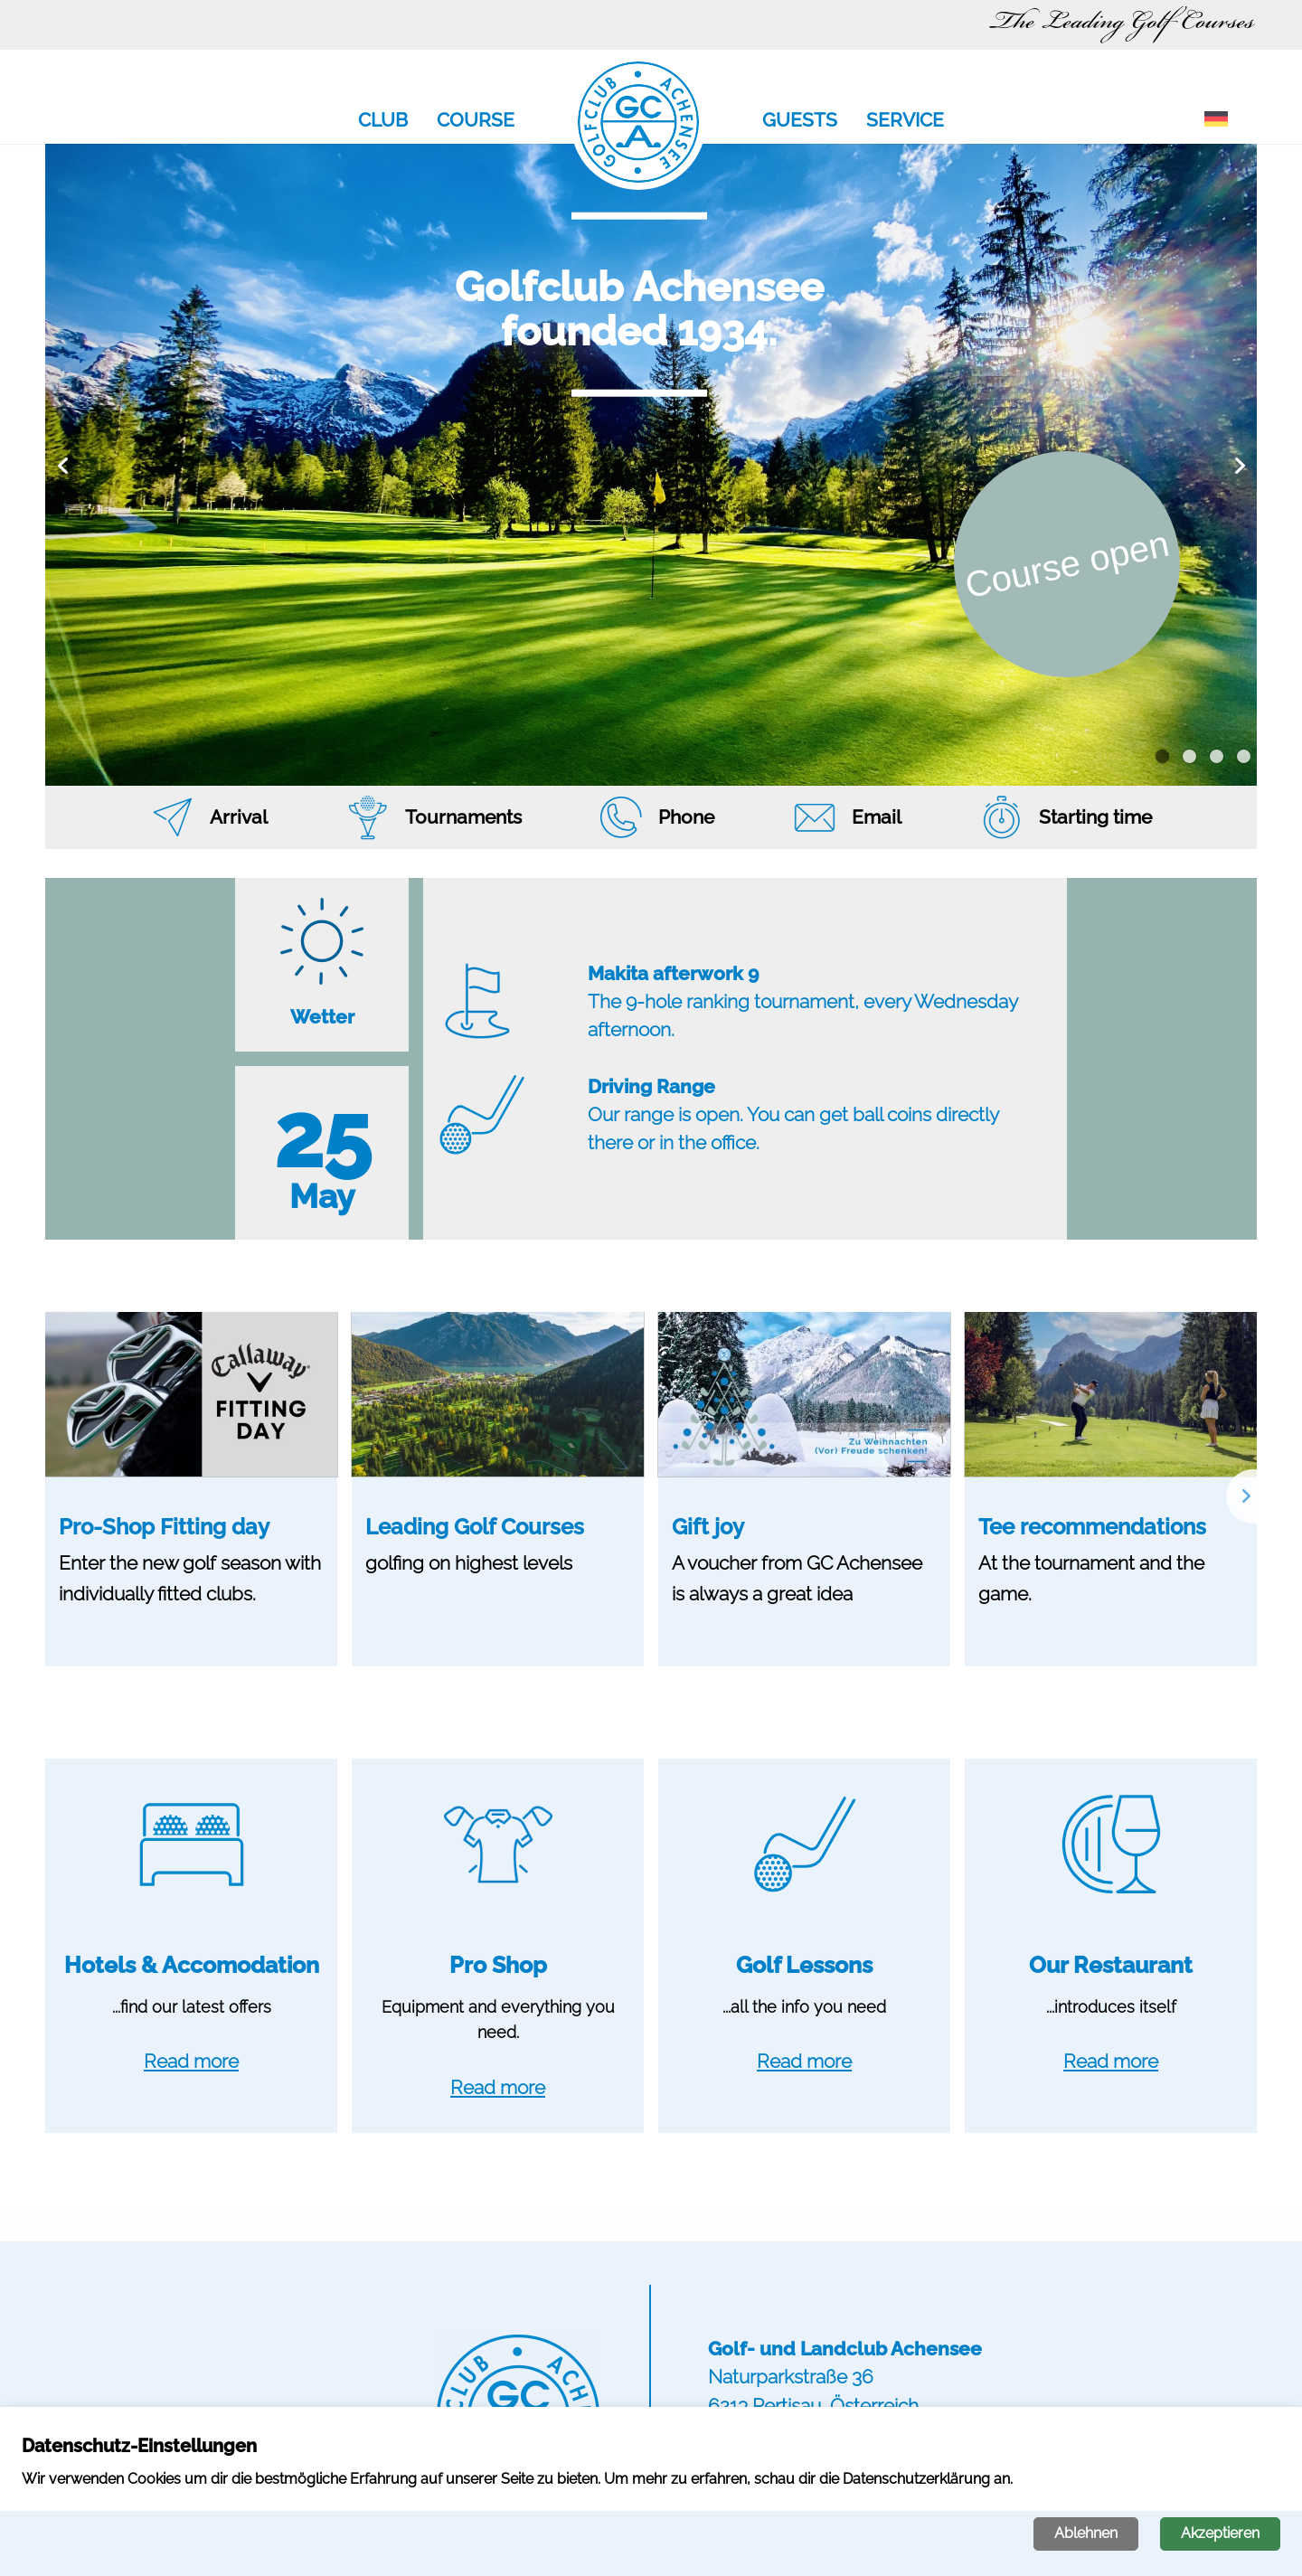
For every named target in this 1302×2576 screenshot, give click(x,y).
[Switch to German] (1216, 120)
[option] (651, 465)
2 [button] (1189, 757)
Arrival (239, 817)
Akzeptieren (1220, 2533)
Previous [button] (63, 465)
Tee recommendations (1092, 1527)
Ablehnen (1086, 2533)
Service (905, 121)
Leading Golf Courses (474, 1527)
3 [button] (1217, 757)
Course (475, 121)
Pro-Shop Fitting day (164, 1527)
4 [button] (1244, 757)
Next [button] (1239, 465)
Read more (191, 2061)
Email (876, 817)
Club (383, 121)
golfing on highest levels (468, 1563)
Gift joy (708, 1527)
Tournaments (463, 817)
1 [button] (1162, 757)
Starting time (1095, 817)
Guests (799, 121)
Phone (686, 817)
